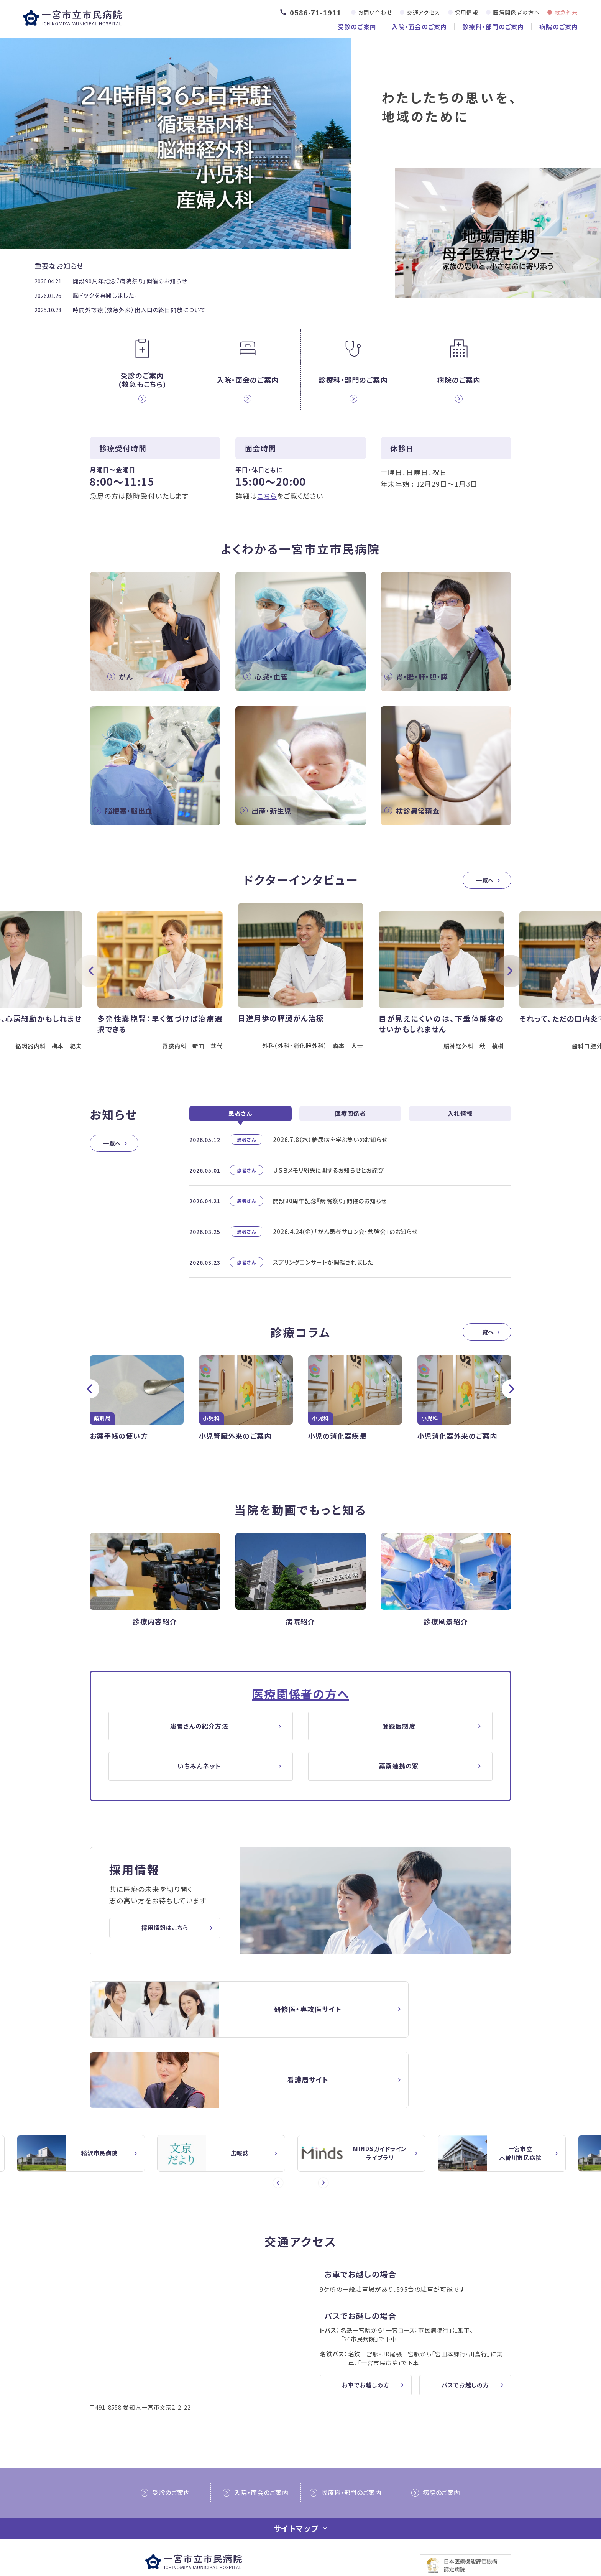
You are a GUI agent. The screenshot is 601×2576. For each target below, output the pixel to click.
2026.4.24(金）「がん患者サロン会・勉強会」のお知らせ (345, 1255)
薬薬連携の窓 (400, 1793)
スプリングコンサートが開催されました (323, 1286)
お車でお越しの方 (365, 2343)
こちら (267, 495)
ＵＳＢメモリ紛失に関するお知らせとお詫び (328, 1194)
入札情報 (460, 1137)
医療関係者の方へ (516, 12)
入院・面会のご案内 (419, 26)
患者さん (240, 1137)
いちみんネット (201, 1793)
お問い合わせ (375, 12)
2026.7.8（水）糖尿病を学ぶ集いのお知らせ (330, 1163)
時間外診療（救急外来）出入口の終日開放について (139, 310)
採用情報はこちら (164, 1956)
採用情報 (467, 12)
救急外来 (566, 12)
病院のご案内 (558, 26)
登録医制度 (400, 1751)
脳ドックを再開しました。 (105, 295)
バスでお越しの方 (465, 2343)
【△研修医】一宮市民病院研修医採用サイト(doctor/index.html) (191, 2037)
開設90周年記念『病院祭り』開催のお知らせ (130, 281)
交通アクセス (423, 12)
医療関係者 (350, 1137)
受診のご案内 (357, 26)
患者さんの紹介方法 (200, 1751)
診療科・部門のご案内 (493, 26)
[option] (300, 991)
